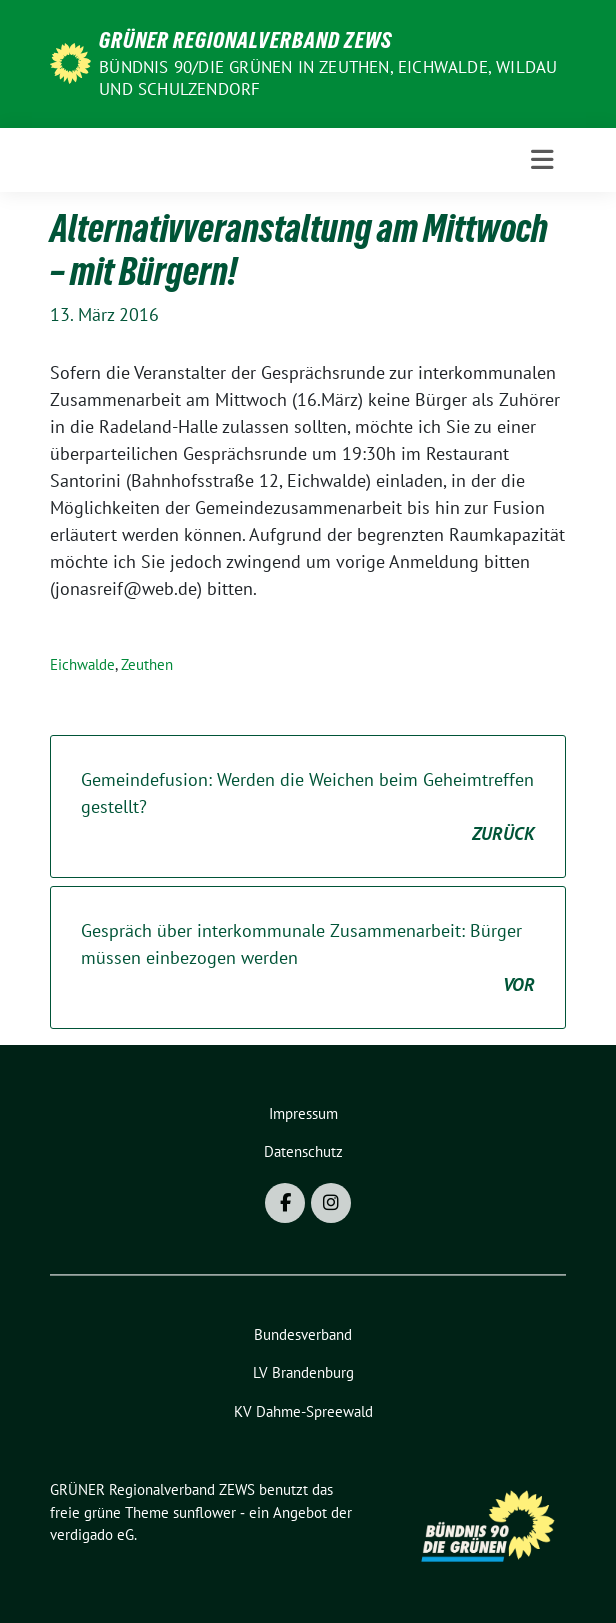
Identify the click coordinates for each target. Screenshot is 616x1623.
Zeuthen (147, 664)
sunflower (204, 1512)
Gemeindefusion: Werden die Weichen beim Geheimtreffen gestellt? (308, 807)
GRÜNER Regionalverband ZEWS (245, 40)
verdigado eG (92, 1534)
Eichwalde (82, 664)
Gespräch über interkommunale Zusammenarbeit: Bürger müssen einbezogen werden (308, 958)
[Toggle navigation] (542, 160)
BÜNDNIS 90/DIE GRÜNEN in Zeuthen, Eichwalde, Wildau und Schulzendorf (328, 78)
